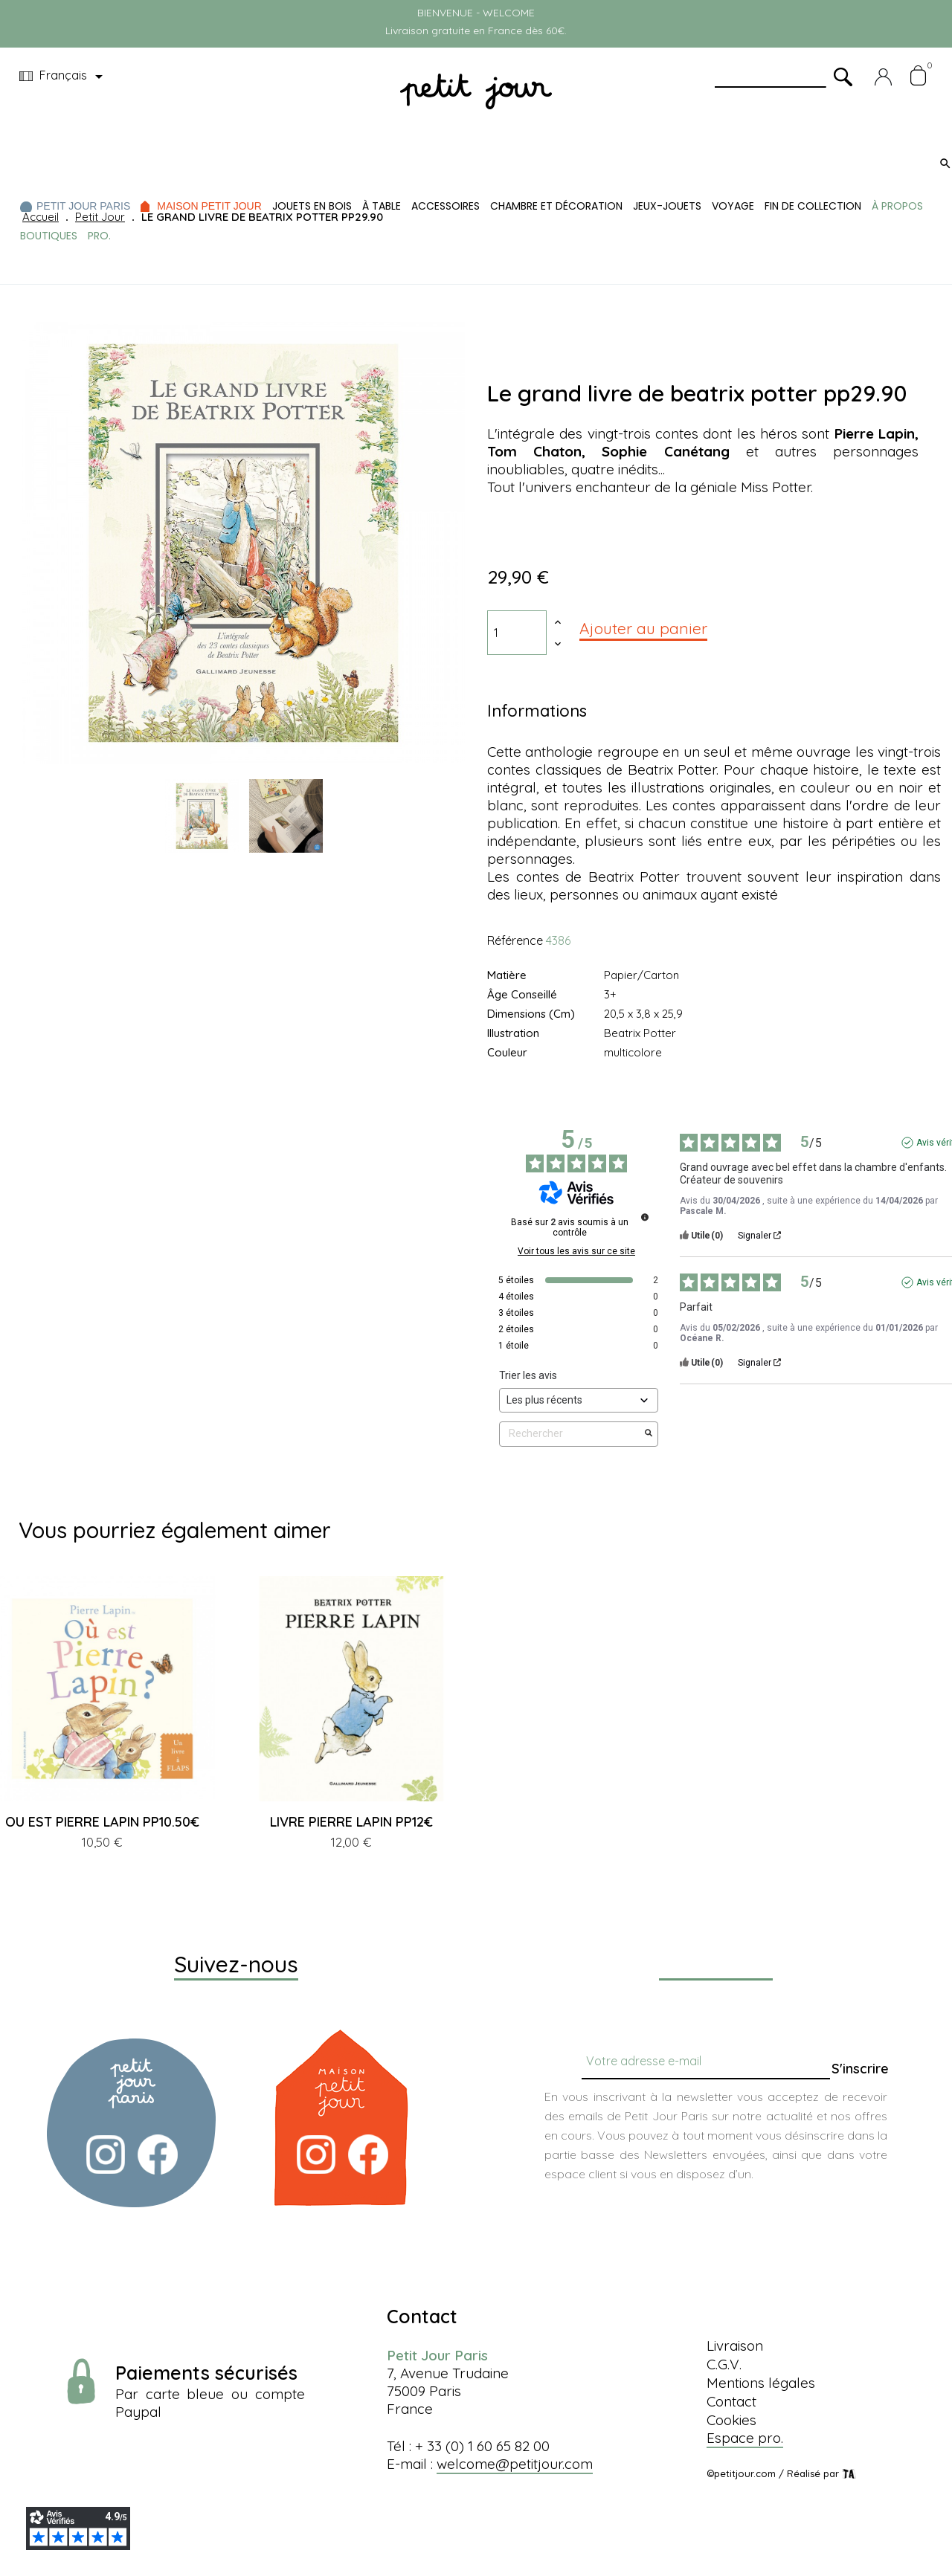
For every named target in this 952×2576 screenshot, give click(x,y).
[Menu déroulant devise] (63, 76)
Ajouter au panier (643, 628)
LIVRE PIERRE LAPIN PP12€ (351, 1821)
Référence (515, 940)
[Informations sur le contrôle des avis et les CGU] (645, 1217)
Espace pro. (745, 2438)
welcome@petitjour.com (515, 2464)
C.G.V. (724, 2364)
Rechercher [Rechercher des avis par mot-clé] (571, 1433)
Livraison (735, 2345)
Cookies (731, 2420)
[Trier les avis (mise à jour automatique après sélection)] (578, 1400)
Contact (731, 2401)
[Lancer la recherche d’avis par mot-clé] (648, 1434)
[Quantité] (517, 632)
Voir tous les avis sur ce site (576, 1251)
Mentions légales (761, 2383)
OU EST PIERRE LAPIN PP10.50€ (102, 1821)
